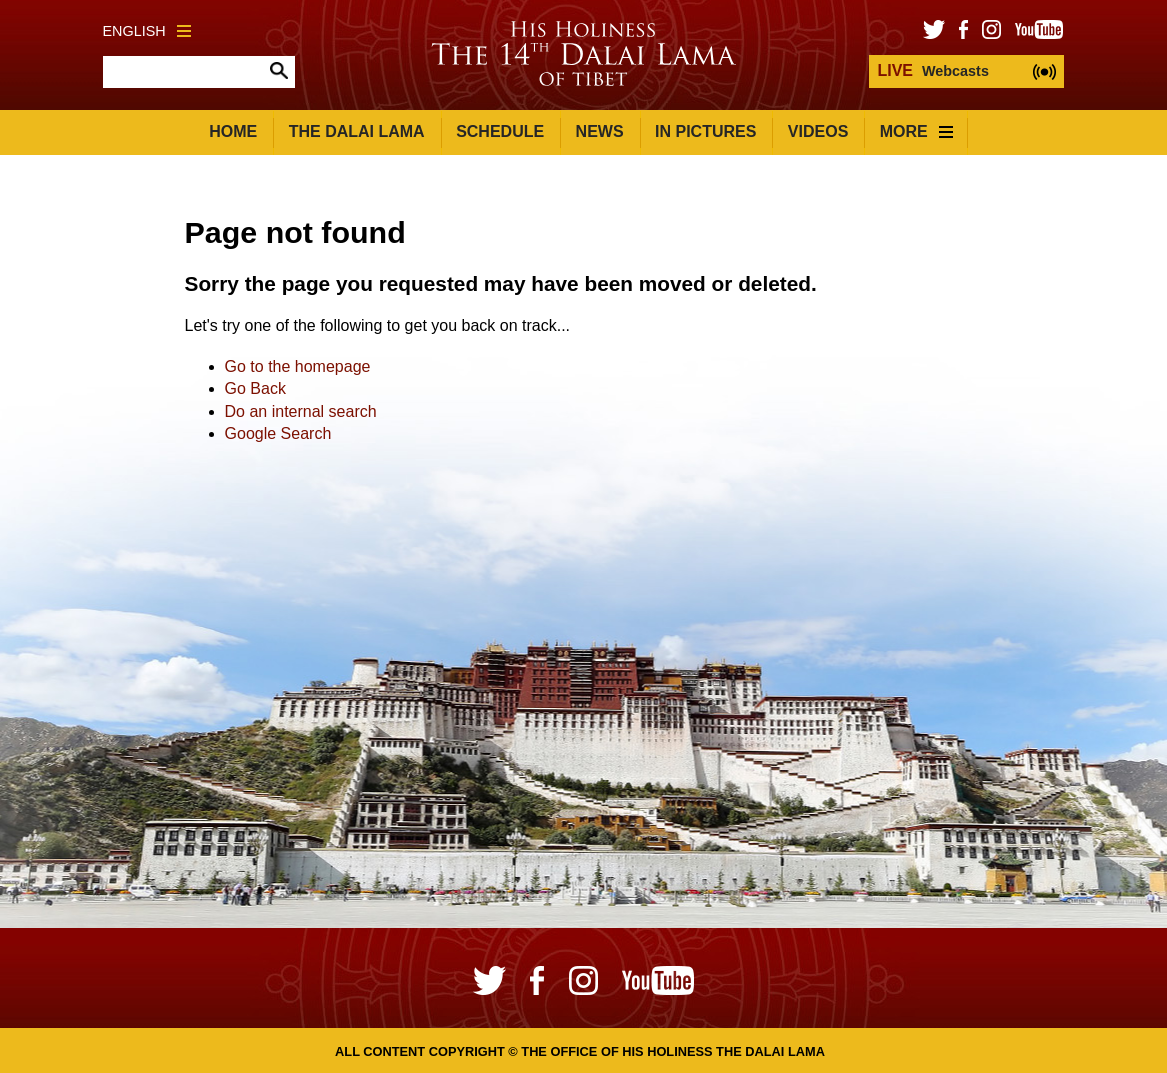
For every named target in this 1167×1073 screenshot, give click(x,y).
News (600, 131)
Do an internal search (301, 411)
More (916, 131)
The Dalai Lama (357, 131)
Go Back (255, 388)
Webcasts (932, 70)
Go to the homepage (298, 366)
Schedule (500, 131)
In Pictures (705, 131)
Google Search (278, 433)
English (147, 31)
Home (233, 131)
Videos (818, 131)
